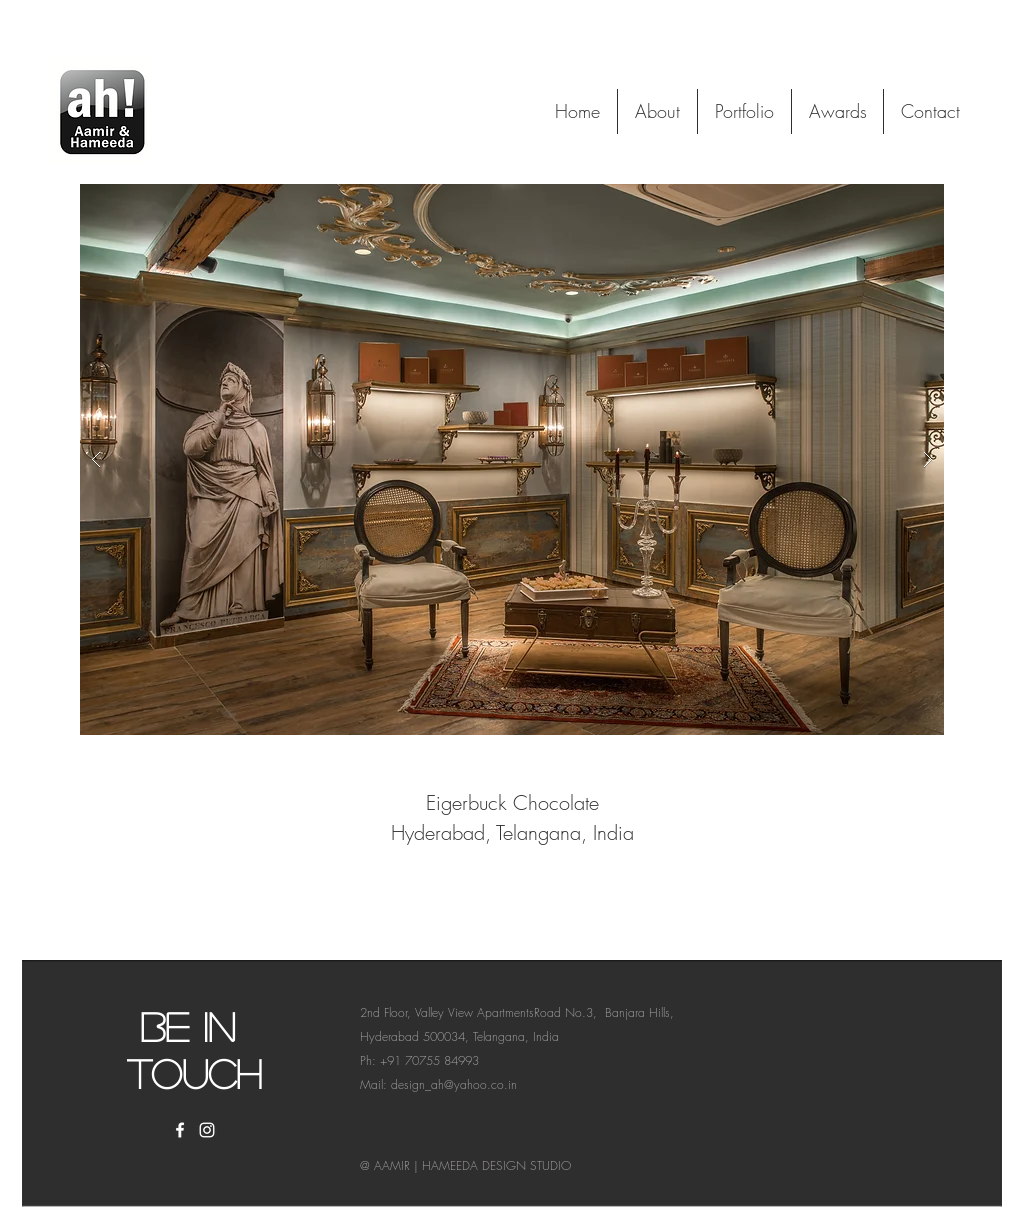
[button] (512, 459)
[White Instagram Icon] (207, 1130)
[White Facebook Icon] (180, 1130)
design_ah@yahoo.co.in (454, 1084)
